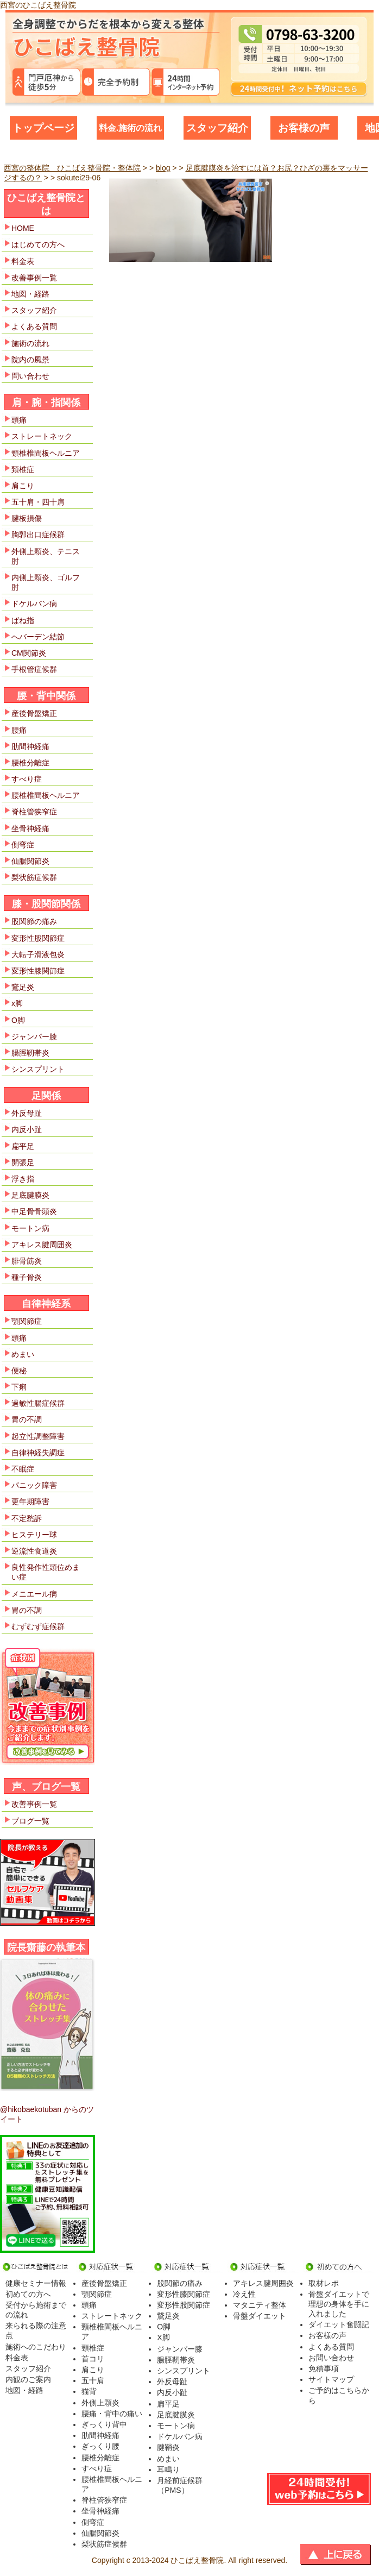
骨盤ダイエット (259, 2315)
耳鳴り (168, 2469)
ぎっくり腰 (100, 2446)
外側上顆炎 (100, 2402)
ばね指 (22, 620)
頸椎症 (92, 2347)
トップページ (43, 128)
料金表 (22, 261)
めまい (22, 1354)
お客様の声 (304, 128)
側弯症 (22, 844)
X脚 (163, 2337)
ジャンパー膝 (34, 1036)
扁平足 (22, 1146)
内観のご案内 (28, 2379)
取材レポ (323, 2283)
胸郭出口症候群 (38, 534)
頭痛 (19, 420)
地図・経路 (30, 294)
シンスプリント (38, 1069)
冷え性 (244, 2294)
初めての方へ (28, 2294)
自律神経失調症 (38, 1452)
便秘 (19, 1370)
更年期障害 (30, 1501)
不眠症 (22, 1469)
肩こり (22, 485)
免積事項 (323, 2368)
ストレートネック (41, 436)
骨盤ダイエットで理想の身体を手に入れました (338, 2304)
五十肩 (92, 2380)
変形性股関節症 (38, 938)
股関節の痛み (34, 921)
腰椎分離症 (30, 762)
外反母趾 (26, 1113)
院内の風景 (30, 359)
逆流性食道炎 (34, 1551)
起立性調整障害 (38, 1436)
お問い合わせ (331, 2357)
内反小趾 (26, 1129)
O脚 (18, 1020)
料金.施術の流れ (130, 128)
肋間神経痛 (30, 746)
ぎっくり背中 (104, 2424)
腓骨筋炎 (26, 1260)
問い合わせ (30, 376)
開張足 (22, 1162)
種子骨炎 (26, 1277)
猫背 (89, 2391)
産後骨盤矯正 (34, 713)
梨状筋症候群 (34, 877)
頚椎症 (22, 469)
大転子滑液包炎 (38, 954)
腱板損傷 (26, 518)
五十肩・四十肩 (38, 502)
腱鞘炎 (168, 2447)
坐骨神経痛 (30, 828)
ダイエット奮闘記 (338, 2324)
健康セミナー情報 (35, 2283)
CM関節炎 (28, 653)
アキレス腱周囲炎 (41, 1244)
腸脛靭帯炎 (30, 1052)
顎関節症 (26, 1321)
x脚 (17, 1003)
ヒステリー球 (34, 1534)
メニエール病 (34, 1593)
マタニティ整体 (259, 2305)
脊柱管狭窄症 (34, 811)
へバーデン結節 (38, 636)
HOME (22, 228)
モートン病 (30, 1228)
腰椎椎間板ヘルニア (45, 795)
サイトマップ (331, 2379)
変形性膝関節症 (38, 970)
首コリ (92, 2358)
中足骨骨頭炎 (34, 1211)
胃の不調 (26, 1419)
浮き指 (22, 1178)
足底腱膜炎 (30, 1195)
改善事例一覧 (34, 277)
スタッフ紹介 (217, 128)
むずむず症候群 (38, 1626)
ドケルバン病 (34, 603)
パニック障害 (34, 1485)
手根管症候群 (34, 669)
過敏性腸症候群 (38, 1403)
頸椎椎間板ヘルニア (45, 453)
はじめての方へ (38, 244)
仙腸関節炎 (30, 861)
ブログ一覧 (30, 1821)
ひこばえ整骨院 (197, 2560)
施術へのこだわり (35, 2346)
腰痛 (19, 730)
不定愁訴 (26, 1518)
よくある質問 (34, 326)
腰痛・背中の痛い (111, 2413)
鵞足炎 (22, 987)
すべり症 (26, 779)
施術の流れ (30, 343)
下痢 (19, 1387)
